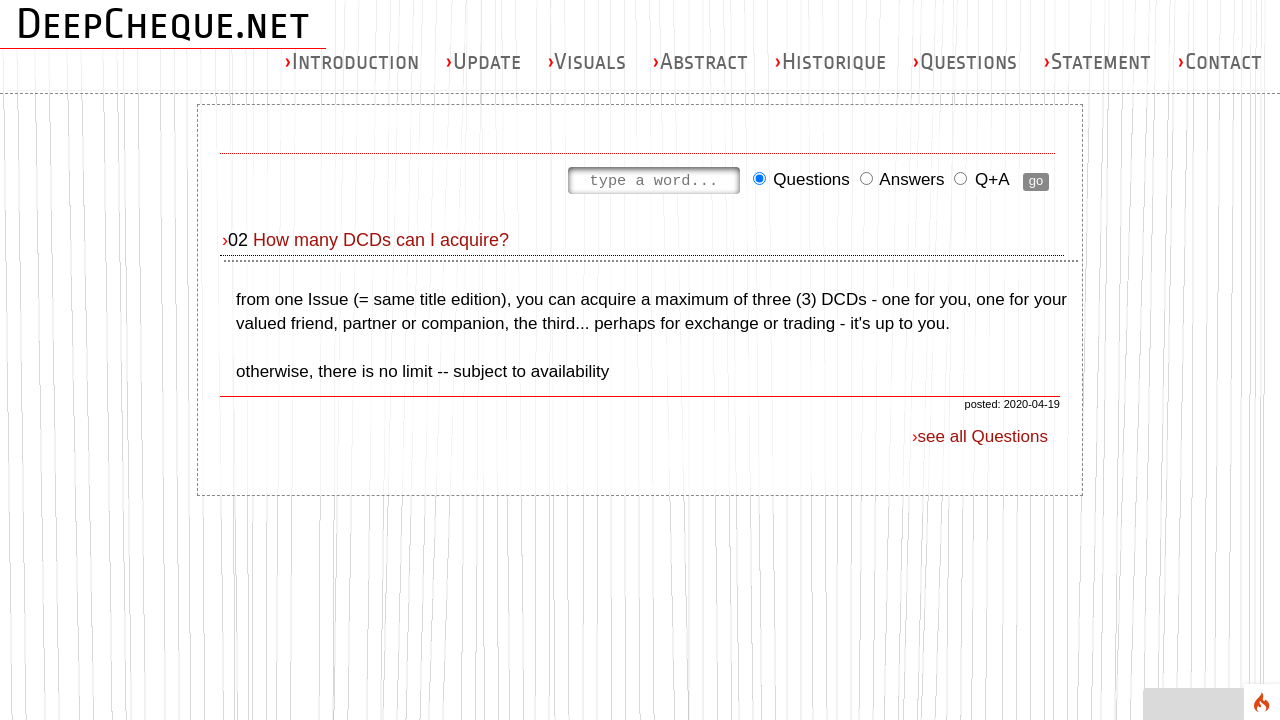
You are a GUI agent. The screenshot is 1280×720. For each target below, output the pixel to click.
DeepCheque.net (163, 24)
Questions (964, 62)
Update (483, 62)
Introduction (351, 62)
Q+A (981, 181)
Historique (830, 62)
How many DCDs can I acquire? (381, 240)
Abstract (700, 62)
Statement (1097, 62)
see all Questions (983, 436)
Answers (902, 181)
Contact (1219, 62)
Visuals (586, 62)
